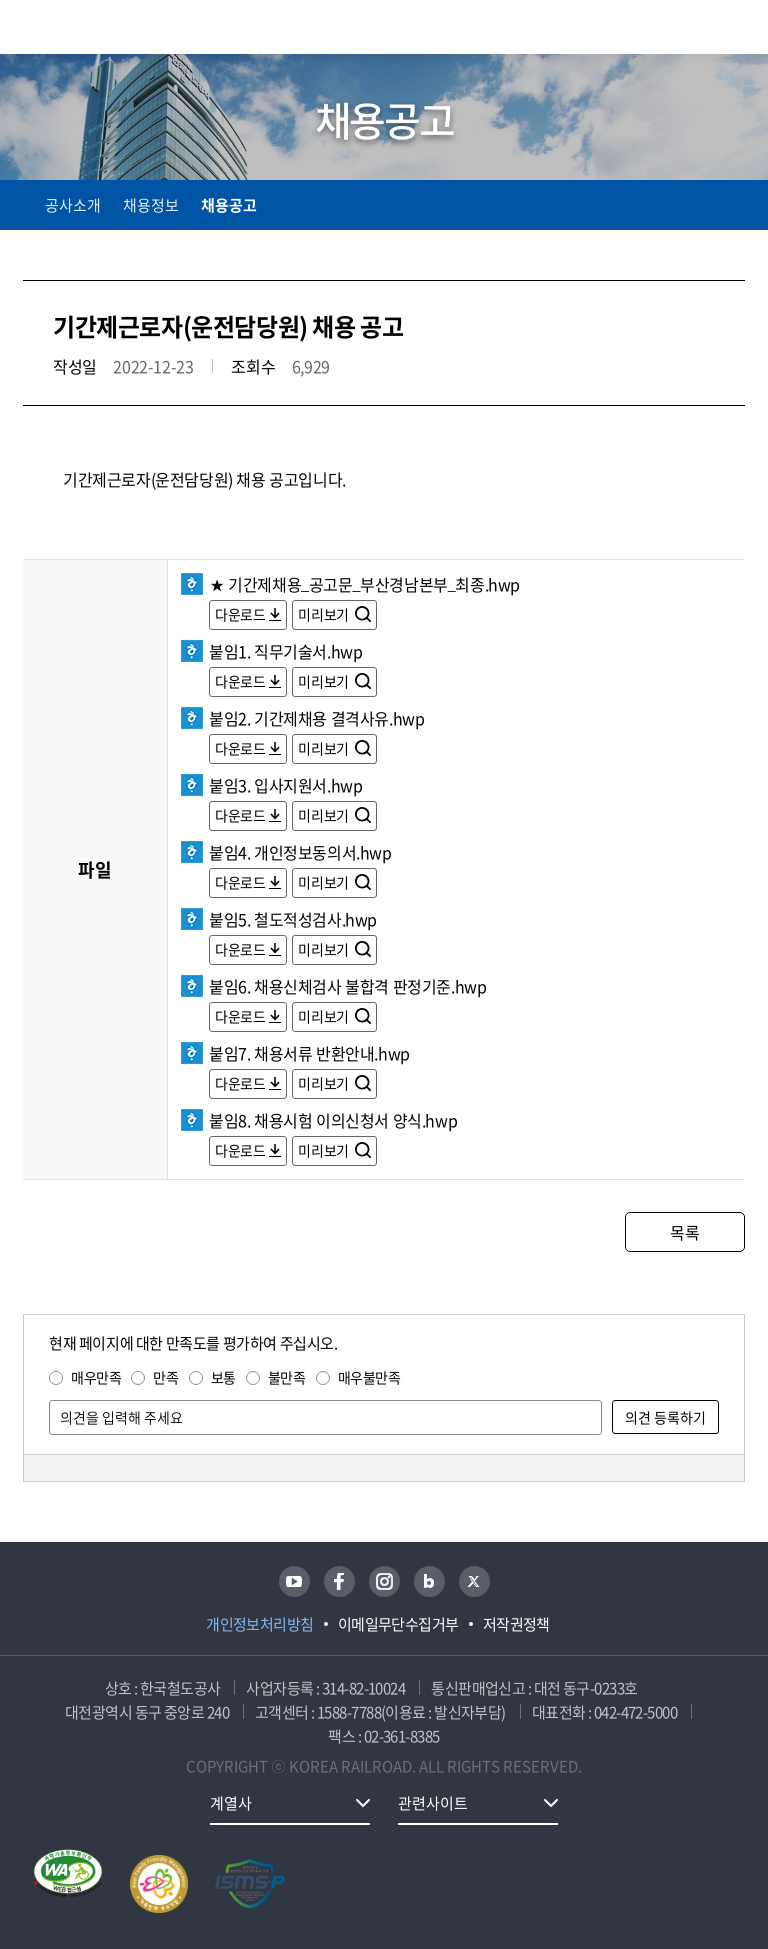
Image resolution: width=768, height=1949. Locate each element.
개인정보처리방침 (260, 1624)
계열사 (231, 1803)
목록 (684, 1232)
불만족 (287, 1377)
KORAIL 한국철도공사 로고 (101, 27)
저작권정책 (516, 1624)
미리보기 (324, 614)
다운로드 (240, 614)
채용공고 (229, 205)
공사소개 (73, 205)
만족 (165, 1377)
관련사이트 (433, 1803)
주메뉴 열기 (733, 30)
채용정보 (151, 205)
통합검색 (690, 30)
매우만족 (96, 1377)
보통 (223, 1377)
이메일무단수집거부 (398, 1624)
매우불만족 (369, 1377)
